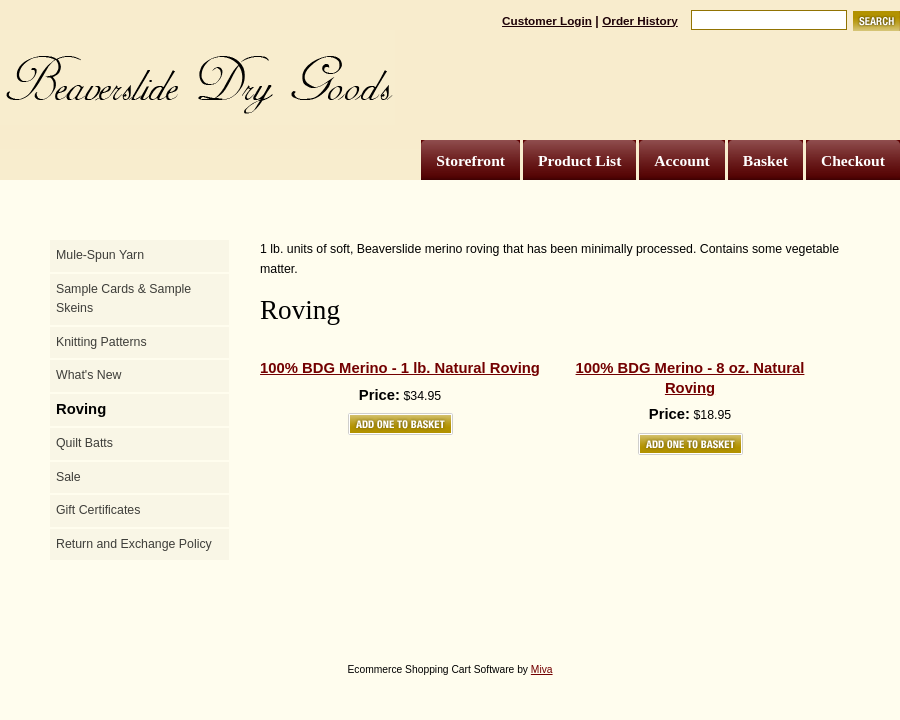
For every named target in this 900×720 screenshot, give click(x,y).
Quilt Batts (84, 443)
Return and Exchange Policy (134, 544)
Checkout (853, 160)
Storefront (470, 160)
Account (681, 160)
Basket (765, 160)
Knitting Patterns (101, 342)
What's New (88, 375)
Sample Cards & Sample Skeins (123, 299)
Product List (579, 160)
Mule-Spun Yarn (100, 255)
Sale (68, 477)
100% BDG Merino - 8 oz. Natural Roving (690, 378)
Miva (542, 669)
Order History (640, 20)
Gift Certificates (98, 510)
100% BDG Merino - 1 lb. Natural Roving (400, 368)
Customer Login (547, 20)
